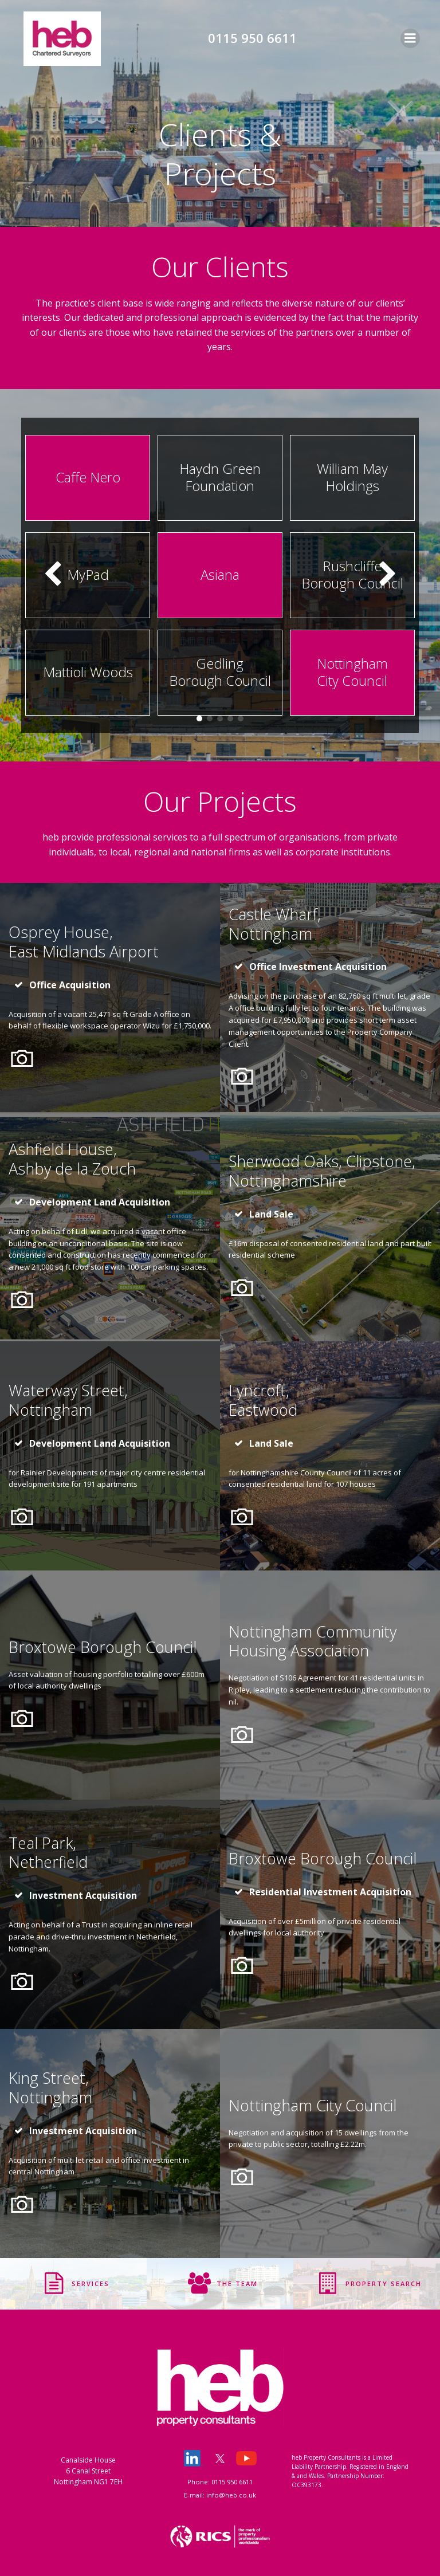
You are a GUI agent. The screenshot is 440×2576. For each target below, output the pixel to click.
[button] (199, 718)
